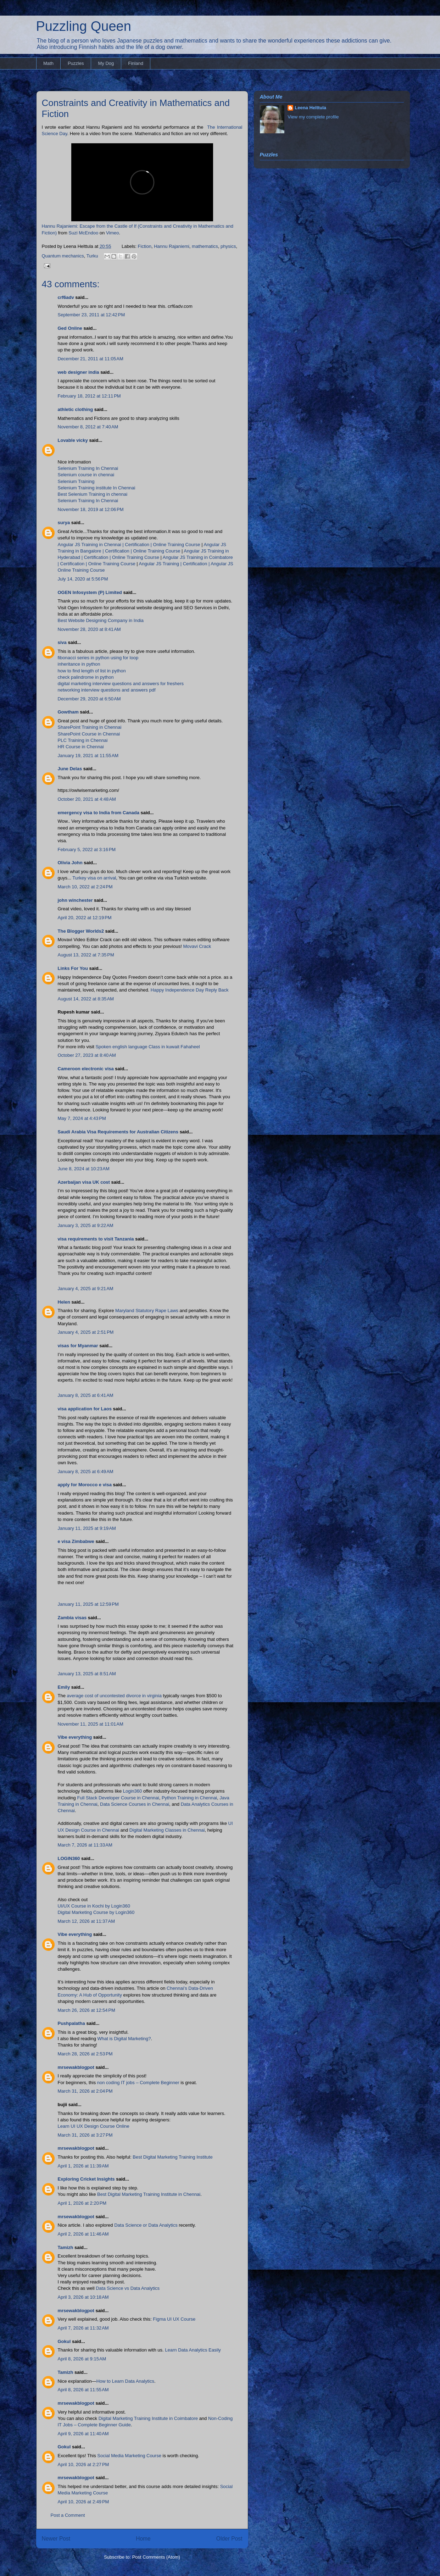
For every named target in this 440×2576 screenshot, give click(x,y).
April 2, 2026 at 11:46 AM (83, 2234)
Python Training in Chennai (189, 1797)
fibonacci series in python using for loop (98, 657)
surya (64, 522)
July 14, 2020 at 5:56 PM (83, 579)
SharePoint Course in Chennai (89, 734)
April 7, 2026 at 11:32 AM (83, 2328)
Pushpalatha (72, 2023)
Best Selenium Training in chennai (93, 494)
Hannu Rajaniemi (171, 246)
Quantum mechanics (63, 256)
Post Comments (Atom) (156, 2557)
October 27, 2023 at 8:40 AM (87, 1055)
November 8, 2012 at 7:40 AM (88, 426)
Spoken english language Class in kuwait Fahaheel (147, 1046)
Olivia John (70, 862)
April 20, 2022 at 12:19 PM (85, 917)
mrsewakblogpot (76, 2067)
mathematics (205, 246)
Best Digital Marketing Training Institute (172, 2157)
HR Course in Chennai (81, 746)
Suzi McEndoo (83, 232)
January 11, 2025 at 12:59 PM (88, 1604)
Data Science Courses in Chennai (134, 1804)
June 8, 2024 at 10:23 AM (84, 1168)
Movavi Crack (197, 946)
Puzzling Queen (83, 26)
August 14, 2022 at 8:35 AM (86, 998)
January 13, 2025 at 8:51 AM (87, 1673)
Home (143, 2539)
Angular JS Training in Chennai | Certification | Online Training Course (129, 544)
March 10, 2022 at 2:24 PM (85, 886)
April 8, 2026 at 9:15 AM (82, 2358)
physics (228, 246)
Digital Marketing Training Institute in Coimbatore (148, 2418)
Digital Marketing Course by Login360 (96, 1912)
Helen (64, 1302)
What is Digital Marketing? (124, 2038)
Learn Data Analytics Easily (193, 2350)
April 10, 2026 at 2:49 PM (83, 2501)
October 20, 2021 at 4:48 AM (87, 799)
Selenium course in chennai (86, 474)
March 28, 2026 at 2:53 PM (85, 2053)
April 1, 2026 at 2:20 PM (82, 2203)
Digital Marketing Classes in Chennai (167, 1830)
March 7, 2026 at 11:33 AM (85, 1845)
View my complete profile (313, 117)
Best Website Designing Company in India (101, 620)
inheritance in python (79, 664)
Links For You (73, 968)
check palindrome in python (86, 677)
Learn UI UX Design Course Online (93, 2126)
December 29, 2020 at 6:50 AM (89, 698)
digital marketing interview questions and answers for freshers (121, 683)
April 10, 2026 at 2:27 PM (83, 2464)
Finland (135, 63)
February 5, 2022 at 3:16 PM (87, 849)
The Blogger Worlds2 (81, 931)
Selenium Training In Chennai (88, 468)
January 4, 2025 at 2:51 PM (86, 1332)
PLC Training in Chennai (83, 740)
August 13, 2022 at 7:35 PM (86, 954)
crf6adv (66, 297)
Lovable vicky (73, 440)
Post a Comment (68, 2515)
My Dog (106, 63)
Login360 (132, 1791)
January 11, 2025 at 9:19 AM (87, 1528)
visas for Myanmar (78, 1345)
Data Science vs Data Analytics (128, 2288)
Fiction (144, 246)
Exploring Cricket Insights (86, 2179)
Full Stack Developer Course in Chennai (118, 1797)
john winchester (75, 900)
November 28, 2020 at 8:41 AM (89, 629)
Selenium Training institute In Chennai (96, 487)
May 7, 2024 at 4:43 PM (82, 1118)
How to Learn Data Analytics (125, 2381)
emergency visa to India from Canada (98, 812)
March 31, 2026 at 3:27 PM (85, 2135)
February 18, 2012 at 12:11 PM (89, 396)
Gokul (64, 2341)
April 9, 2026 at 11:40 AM (83, 2433)
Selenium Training (76, 481)
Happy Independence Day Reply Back (190, 990)
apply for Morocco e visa (85, 1484)
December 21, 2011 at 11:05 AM (90, 358)
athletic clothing (75, 409)
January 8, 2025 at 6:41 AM (85, 1395)
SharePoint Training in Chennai (90, 727)
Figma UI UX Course (174, 2319)
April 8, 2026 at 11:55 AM (83, 2389)
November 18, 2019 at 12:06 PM (91, 509)
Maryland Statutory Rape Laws (146, 1310)
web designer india (78, 372)
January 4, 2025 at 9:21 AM (85, 1288)
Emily (64, 1687)
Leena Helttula (310, 107)
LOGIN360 (69, 1858)
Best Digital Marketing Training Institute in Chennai (148, 2194)
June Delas (70, 768)
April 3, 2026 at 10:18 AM (83, 2297)
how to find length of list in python (92, 670)
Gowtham (68, 712)
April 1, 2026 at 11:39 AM (83, 2166)
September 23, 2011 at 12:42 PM (91, 314)
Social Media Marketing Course (129, 2455)
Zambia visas (72, 1617)
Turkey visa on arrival (94, 878)
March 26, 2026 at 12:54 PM (86, 2010)
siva (62, 642)
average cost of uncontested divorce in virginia (114, 1695)
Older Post (229, 2539)
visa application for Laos (85, 1408)
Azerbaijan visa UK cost (84, 1182)
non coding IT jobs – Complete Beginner (138, 2082)
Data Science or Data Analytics (145, 2225)
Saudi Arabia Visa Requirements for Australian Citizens (118, 1131)
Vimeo (112, 232)
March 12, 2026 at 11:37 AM (86, 1921)
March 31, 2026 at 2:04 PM (85, 2091)
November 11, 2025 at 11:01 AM (90, 1724)
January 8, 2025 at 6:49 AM (85, 1471)
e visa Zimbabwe (76, 1541)
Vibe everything (75, 1737)
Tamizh (65, 2247)
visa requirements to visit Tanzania (96, 1239)
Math (48, 63)
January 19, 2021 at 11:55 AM (88, 755)
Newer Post (56, 2539)
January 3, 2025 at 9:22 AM (85, 1225)
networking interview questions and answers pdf (107, 690)
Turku (92, 256)
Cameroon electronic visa (86, 1068)
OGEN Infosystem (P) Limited (90, 592)
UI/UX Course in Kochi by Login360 (94, 1906)
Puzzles (76, 63)
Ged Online (70, 328)
